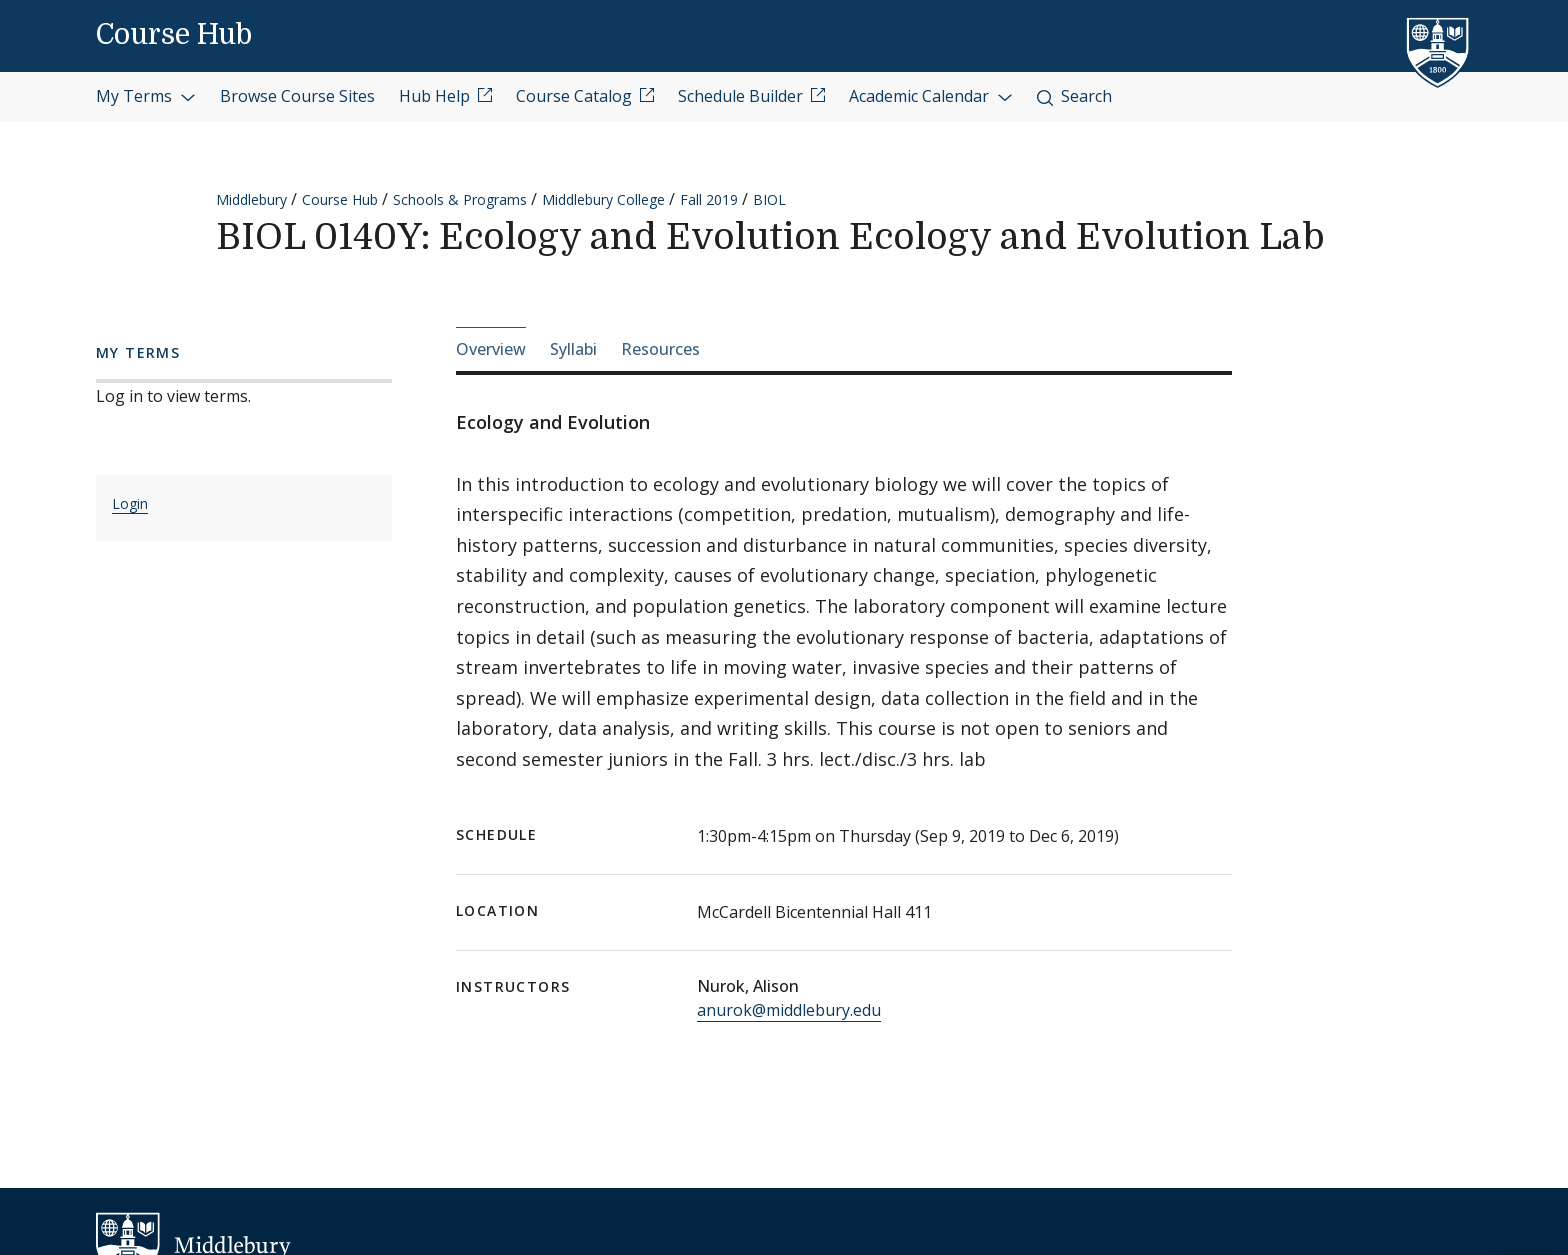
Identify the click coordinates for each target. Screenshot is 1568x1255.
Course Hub (174, 35)
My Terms (146, 96)
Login (130, 503)
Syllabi (573, 349)
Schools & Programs (460, 199)
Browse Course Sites (297, 96)
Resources (660, 349)
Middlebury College (603, 199)
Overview (491, 349)
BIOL (769, 199)
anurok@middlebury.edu (789, 1010)
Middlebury (251, 199)
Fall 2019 (709, 199)
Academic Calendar (931, 96)
